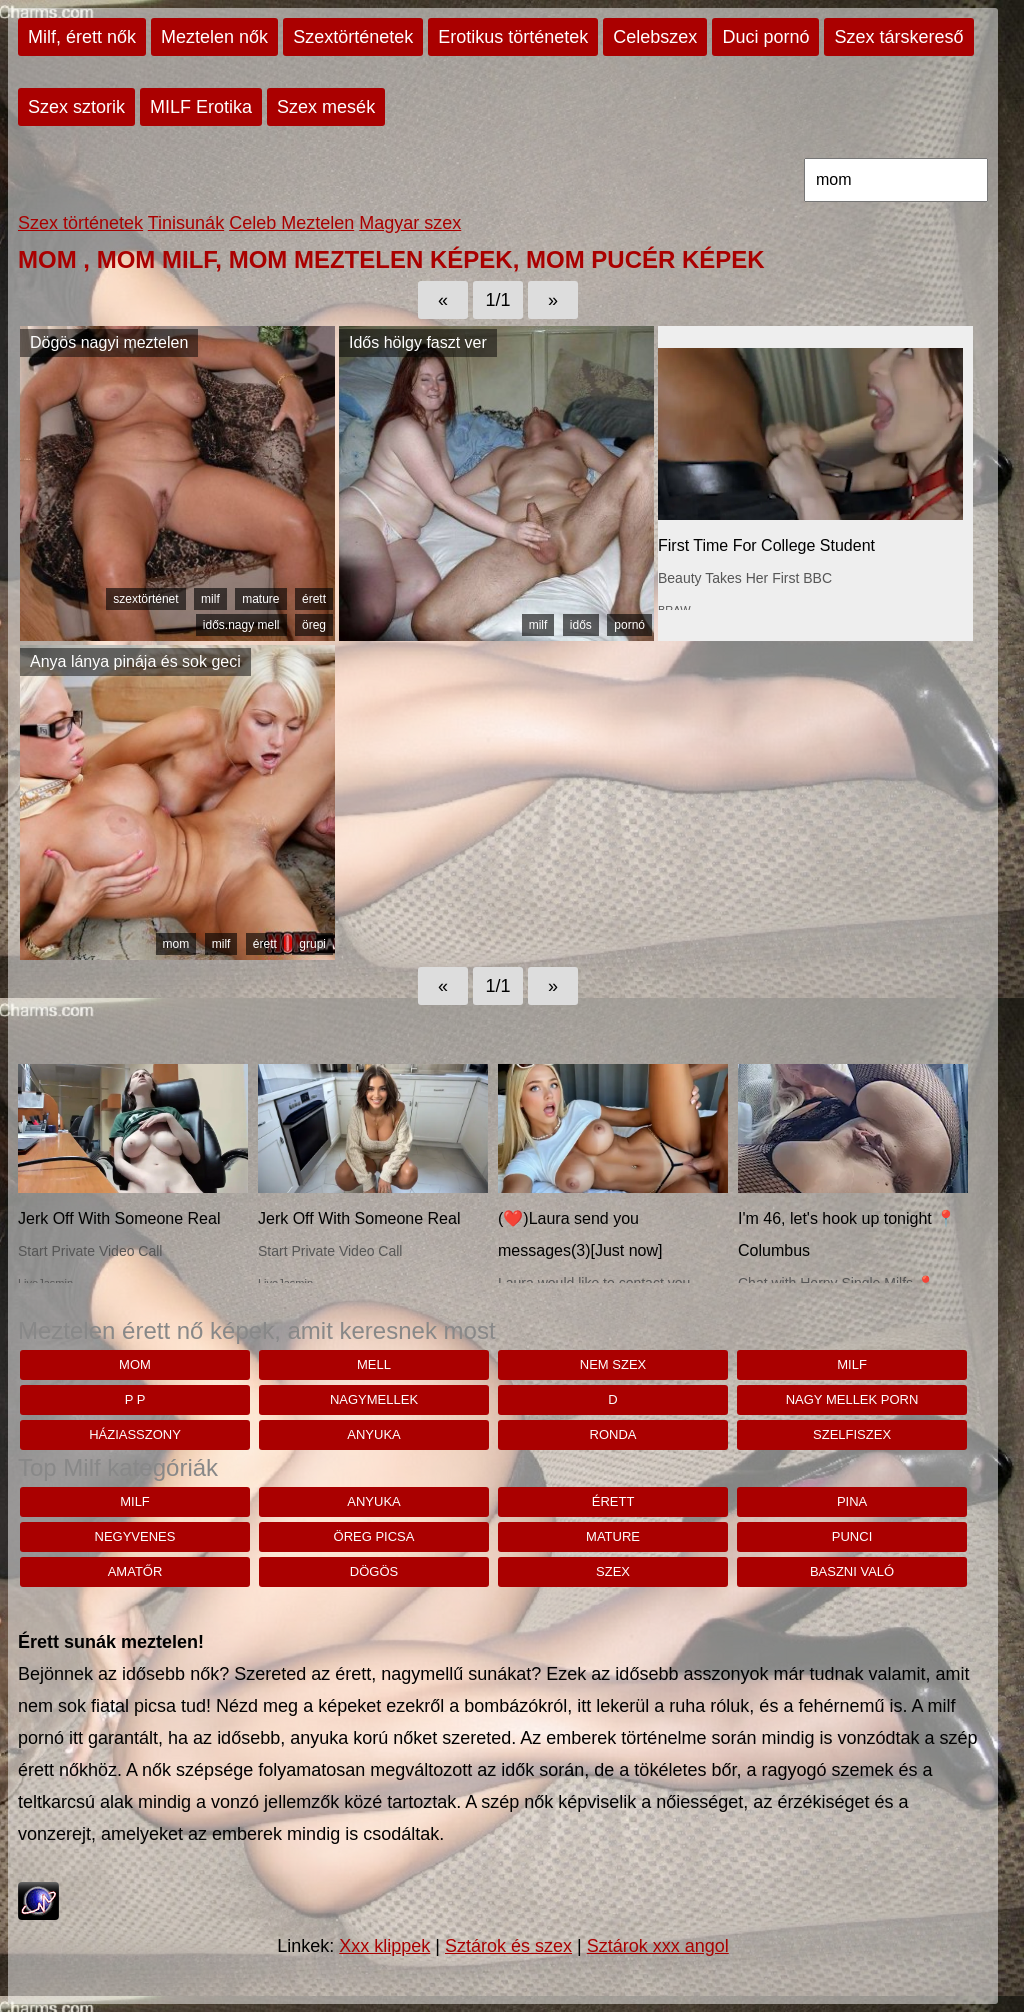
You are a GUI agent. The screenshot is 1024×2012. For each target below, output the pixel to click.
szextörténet (145, 599)
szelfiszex (852, 1434)
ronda (613, 1434)
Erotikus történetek (513, 37)
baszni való (852, 1571)
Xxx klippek (384, 1946)
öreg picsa (374, 1536)
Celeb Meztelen (291, 223)
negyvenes (135, 1536)
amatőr (135, 1571)
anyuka (373, 1434)
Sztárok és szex (508, 1946)
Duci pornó (765, 37)
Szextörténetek (353, 37)
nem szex (613, 1364)
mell (374, 1364)
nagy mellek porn (852, 1399)
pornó (629, 625)
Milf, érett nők (82, 37)
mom (176, 944)
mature (260, 599)
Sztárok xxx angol (658, 1946)
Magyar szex (410, 223)
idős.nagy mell (241, 625)
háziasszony (135, 1434)
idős (581, 625)
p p (135, 1399)
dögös (374, 1571)
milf (210, 599)
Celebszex (655, 37)
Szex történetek (80, 223)
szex (613, 1571)
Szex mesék (326, 107)
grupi (312, 944)
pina (852, 1501)
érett (314, 599)
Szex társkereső (898, 37)
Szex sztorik (76, 107)
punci (852, 1536)
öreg (314, 625)
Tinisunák (186, 223)
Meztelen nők (214, 37)
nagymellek (374, 1399)
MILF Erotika (201, 107)
